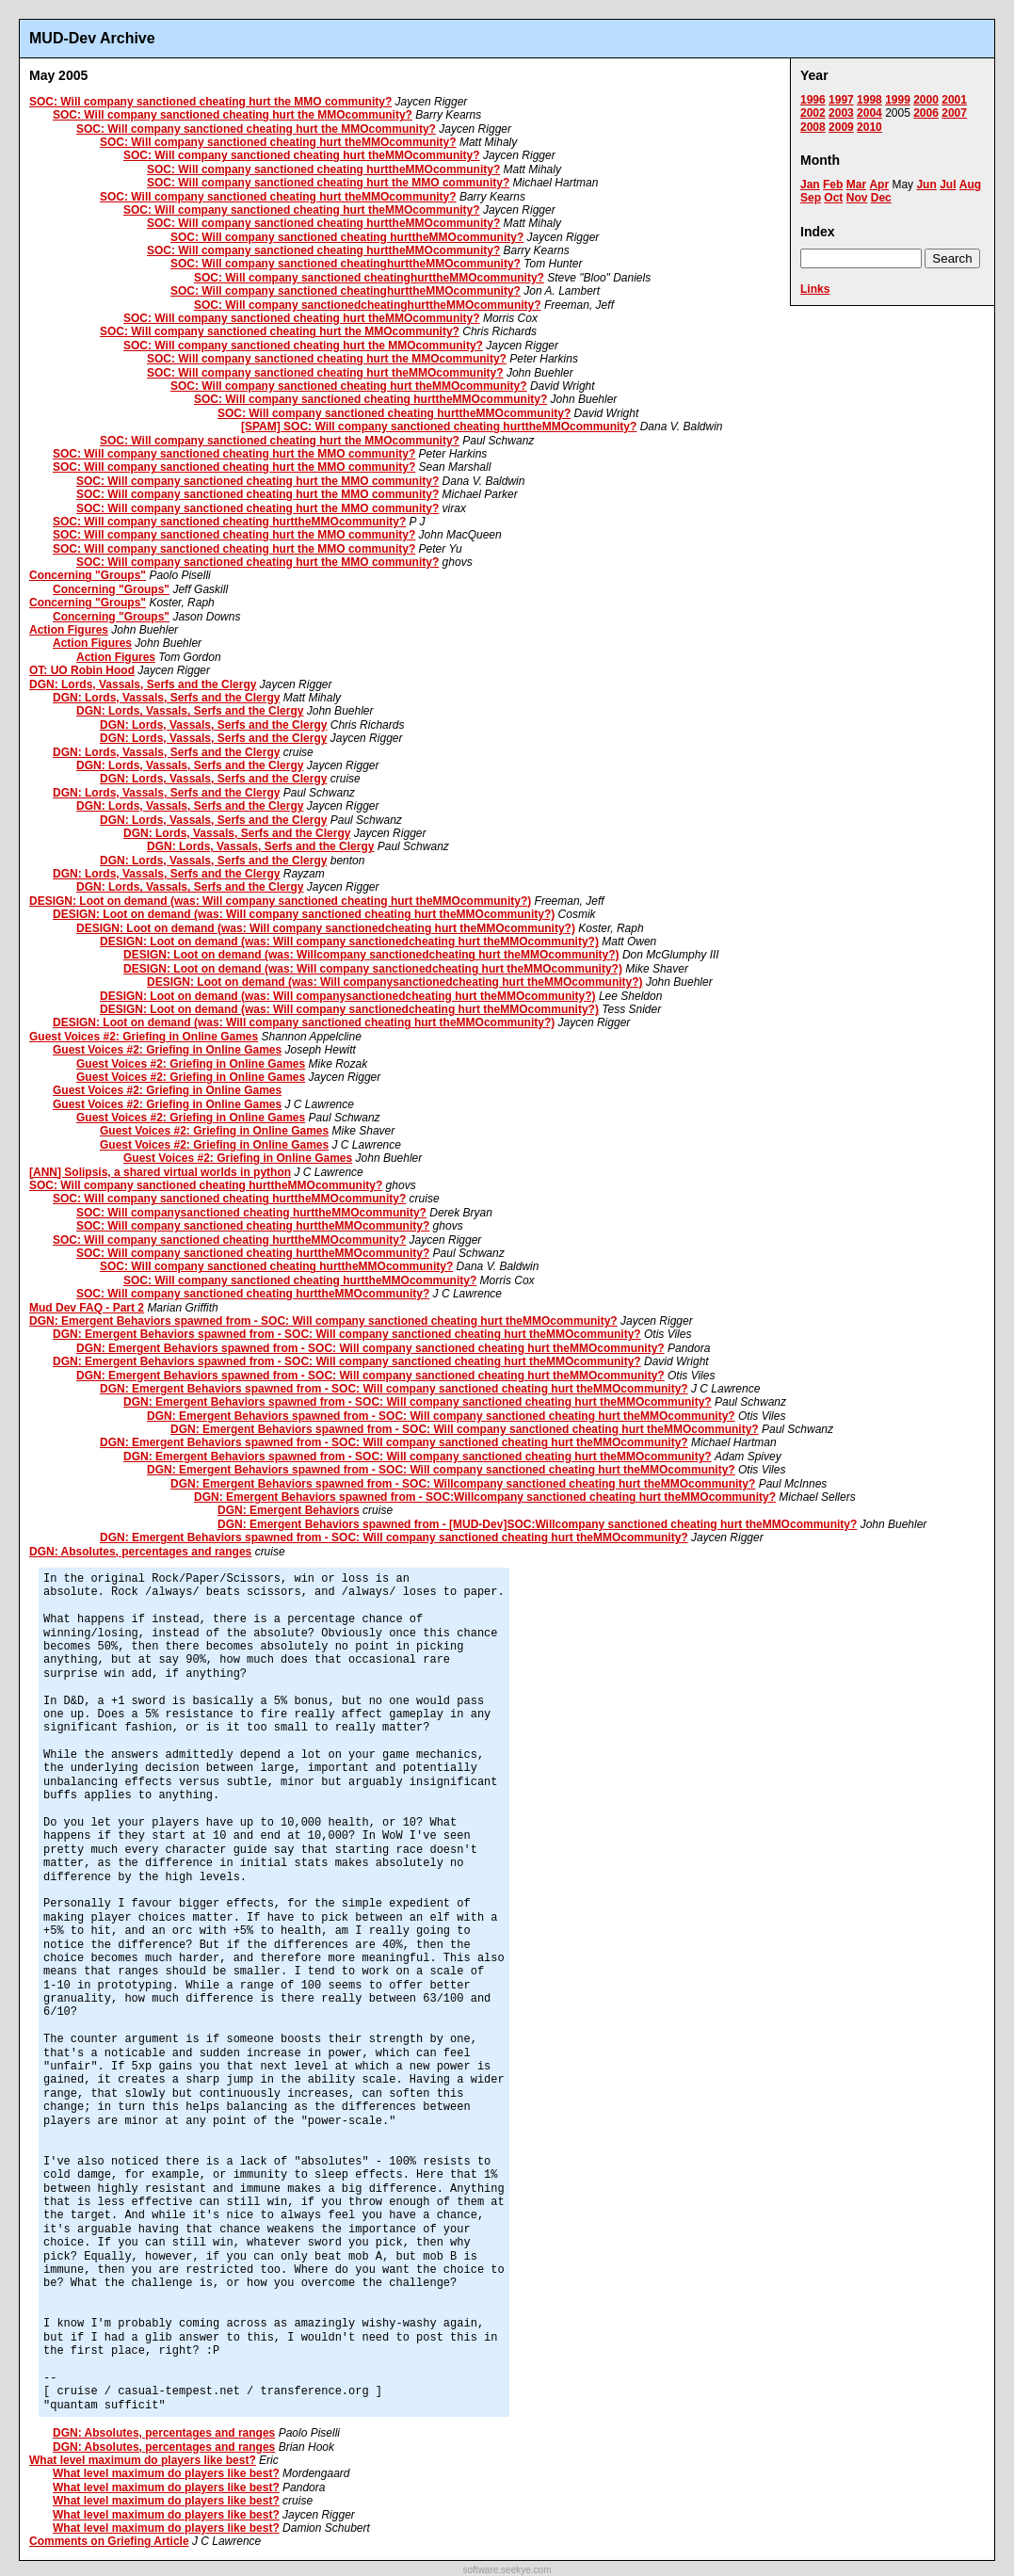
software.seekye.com (507, 2570)
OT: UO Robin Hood (82, 670)
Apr (879, 184)
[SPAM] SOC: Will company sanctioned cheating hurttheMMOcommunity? (438, 426)
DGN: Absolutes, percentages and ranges (140, 1551)
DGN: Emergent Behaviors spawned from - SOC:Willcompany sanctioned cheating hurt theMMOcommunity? (485, 1497)
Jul (948, 184)
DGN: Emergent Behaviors (288, 1510)
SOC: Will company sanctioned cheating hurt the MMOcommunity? (232, 114)
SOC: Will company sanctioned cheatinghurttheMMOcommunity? (345, 263)
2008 (813, 127)
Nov (857, 197)
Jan (810, 184)
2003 (841, 113)
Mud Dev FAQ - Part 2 (86, 1307)
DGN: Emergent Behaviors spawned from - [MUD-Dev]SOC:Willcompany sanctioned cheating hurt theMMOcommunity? (537, 1524)
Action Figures (68, 629)
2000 (926, 99)
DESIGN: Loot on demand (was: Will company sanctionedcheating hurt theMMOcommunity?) (325, 928)
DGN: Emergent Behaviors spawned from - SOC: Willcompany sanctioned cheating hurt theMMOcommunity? (462, 1483)
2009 (841, 127)
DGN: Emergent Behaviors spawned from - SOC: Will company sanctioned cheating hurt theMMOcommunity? (323, 1321)
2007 (954, 113)
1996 (813, 99)
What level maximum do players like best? (142, 2460)
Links (814, 289)
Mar (856, 184)
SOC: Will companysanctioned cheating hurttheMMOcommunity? (251, 1212)
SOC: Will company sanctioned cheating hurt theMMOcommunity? (278, 142)
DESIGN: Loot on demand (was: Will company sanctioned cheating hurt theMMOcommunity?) (280, 901)
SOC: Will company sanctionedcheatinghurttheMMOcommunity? (367, 305)
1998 (869, 99)
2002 (813, 113)
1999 (897, 99)
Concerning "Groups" (87, 575)
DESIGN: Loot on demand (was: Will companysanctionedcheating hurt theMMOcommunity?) (395, 982)
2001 (954, 99)
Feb (833, 184)
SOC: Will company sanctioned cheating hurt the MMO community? (210, 101)
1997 (841, 99)
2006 (926, 113)
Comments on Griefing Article (109, 2541)
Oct (833, 197)
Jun (926, 184)
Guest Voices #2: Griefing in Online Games (143, 1036)
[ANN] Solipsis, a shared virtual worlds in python (160, 1172)
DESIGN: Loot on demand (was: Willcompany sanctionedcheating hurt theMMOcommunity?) (371, 954)
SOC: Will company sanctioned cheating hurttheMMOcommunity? (323, 169)
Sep (810, 197)
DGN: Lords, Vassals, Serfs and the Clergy (142, 684)
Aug (970, 184)
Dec (881, 197)
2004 (869, 113)
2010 (869, 127)
